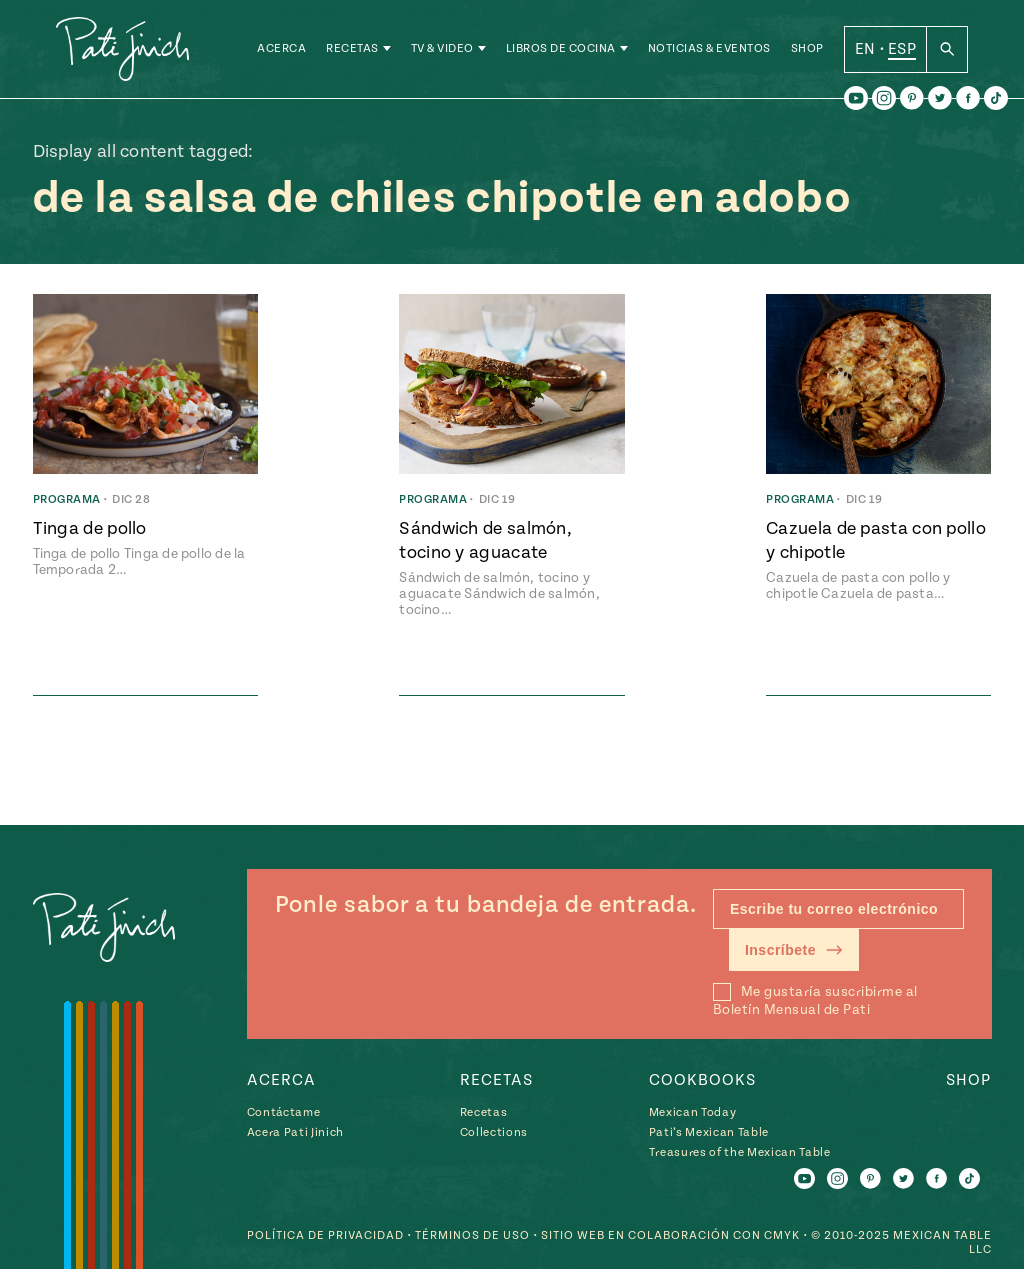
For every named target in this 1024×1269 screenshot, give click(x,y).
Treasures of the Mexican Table (740, 1152)
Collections (494, 1132)
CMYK (782, 1235)
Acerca (281, 49)
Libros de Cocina (561, 49)
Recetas (352, 49)
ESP (902, 49)
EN (865, 49)
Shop (807, 49)
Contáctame (284, 1112)
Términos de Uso (472, 1235)
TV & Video (442, 49)
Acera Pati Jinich (295, 1132)
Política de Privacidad (325, 1235)
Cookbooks (702, 1080)
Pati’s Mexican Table (709, 1132)
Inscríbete (794, 950)
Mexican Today (693, 1112)
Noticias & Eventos (709, 49)
